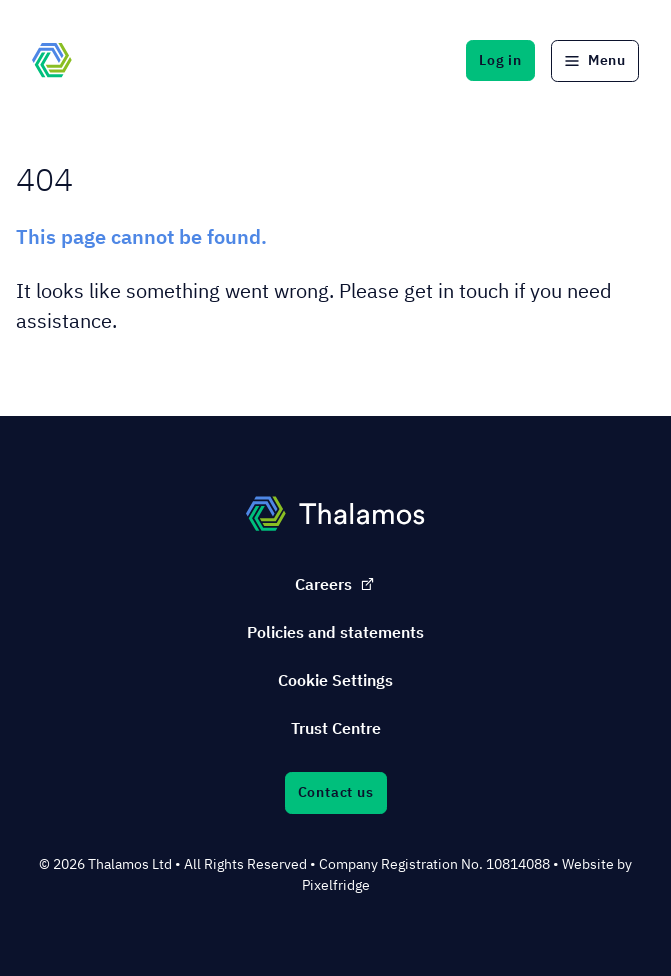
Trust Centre (336, 728)
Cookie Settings (335, 680)
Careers (335, 584)
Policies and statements (335, 632)
